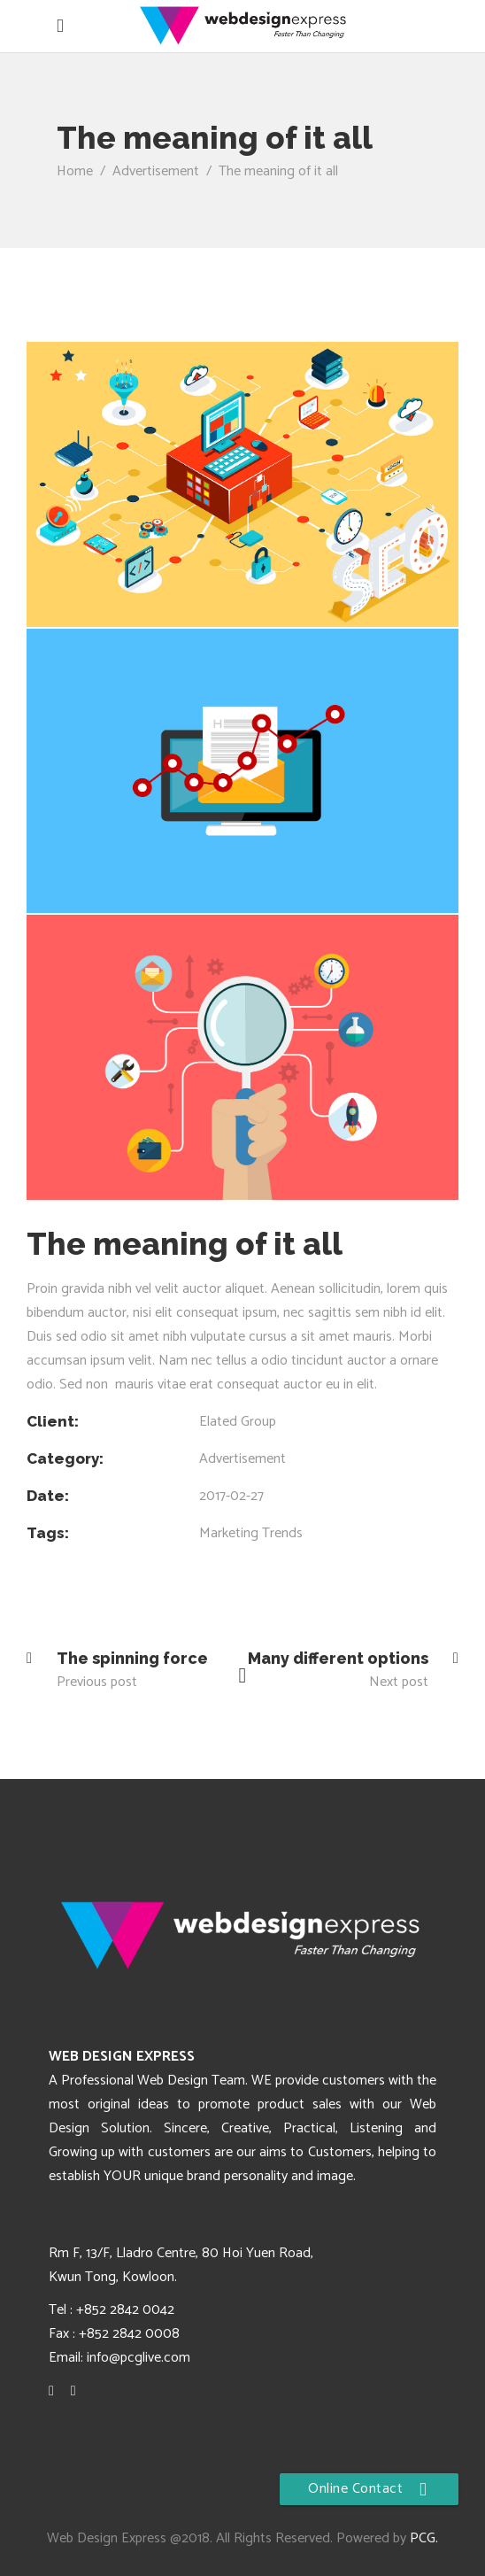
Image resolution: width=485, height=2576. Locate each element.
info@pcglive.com (138, 2358)
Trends (282, 1533)
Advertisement (155, 171)
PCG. (424, 2538)
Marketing (228, 1533)
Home (75, 171)
